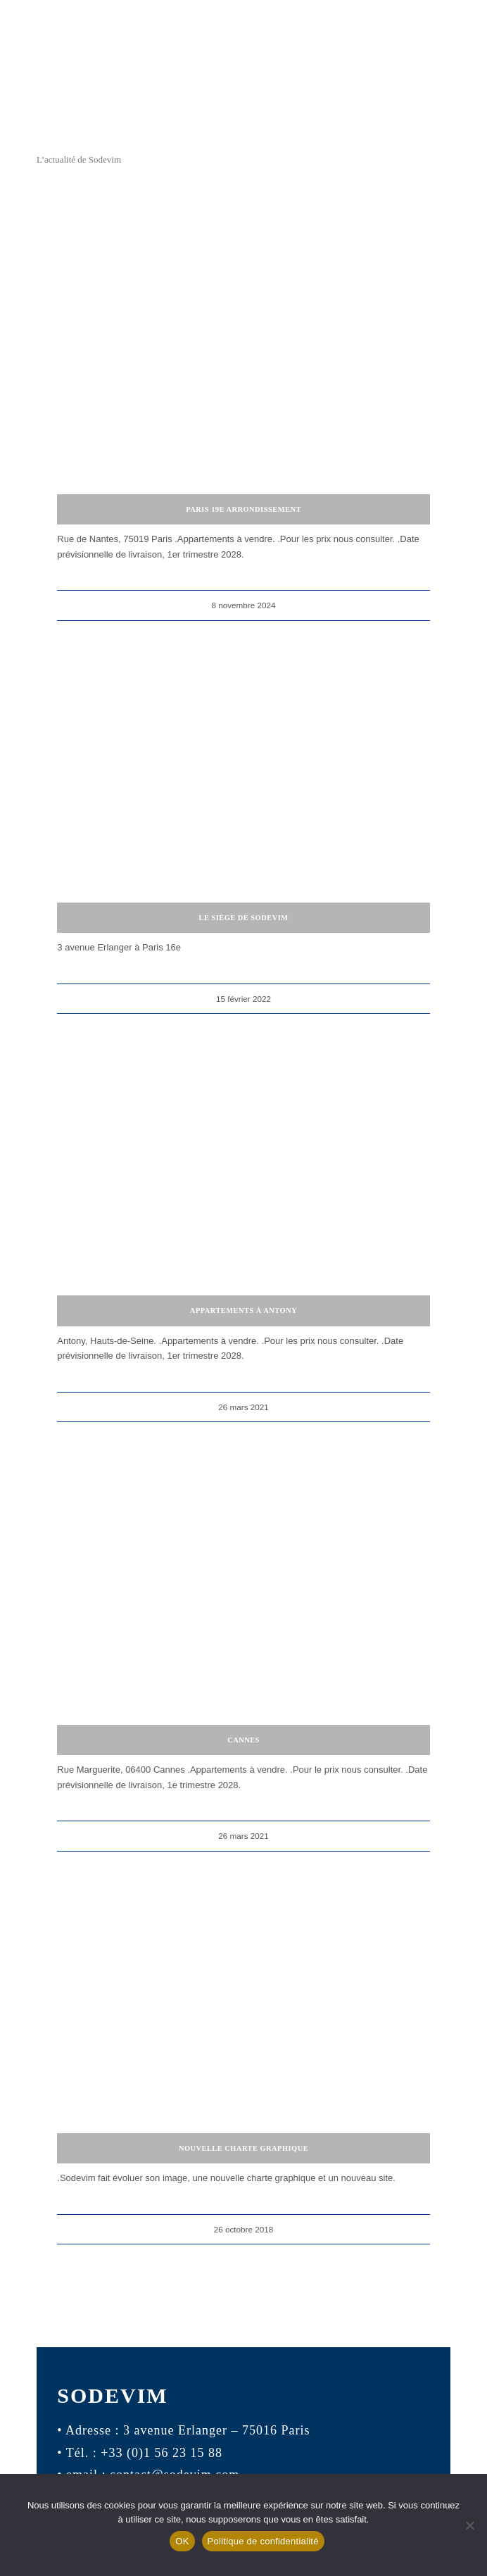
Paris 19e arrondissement (243, 509)
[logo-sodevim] (243, 104)
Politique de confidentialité (263, 2541)
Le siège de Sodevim (243, 918)
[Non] (469, 2525)
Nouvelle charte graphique (243, 2148)
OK (182, 2541)
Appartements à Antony (243, 1310)
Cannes (243, 1740)
